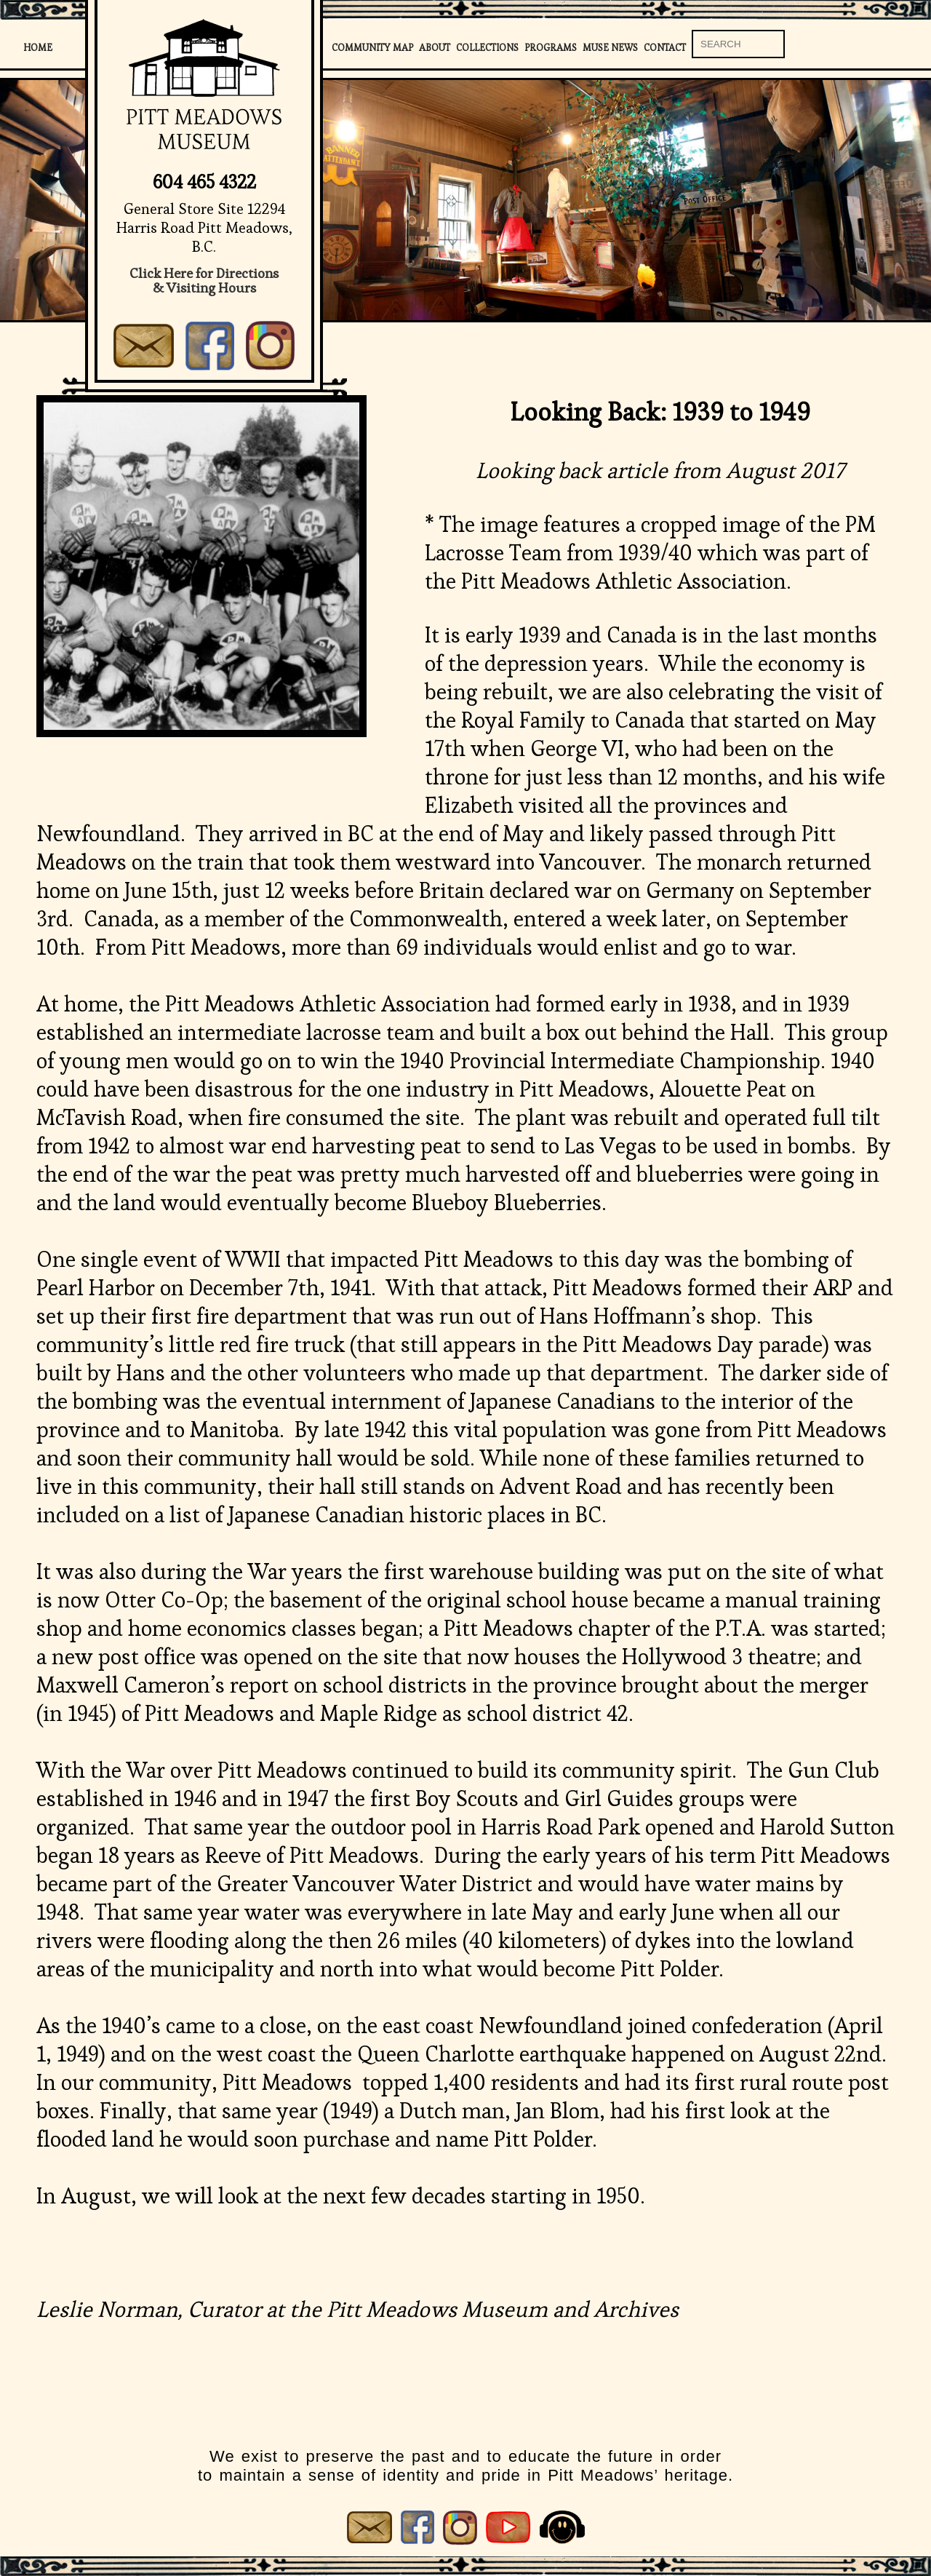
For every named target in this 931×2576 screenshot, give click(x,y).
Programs (550, 47)
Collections (487, 47)
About (434, 47)
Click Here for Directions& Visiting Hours (204, 280)
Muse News (610, 47)
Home (37, 47)
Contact (665, 47)
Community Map (372, 47)
